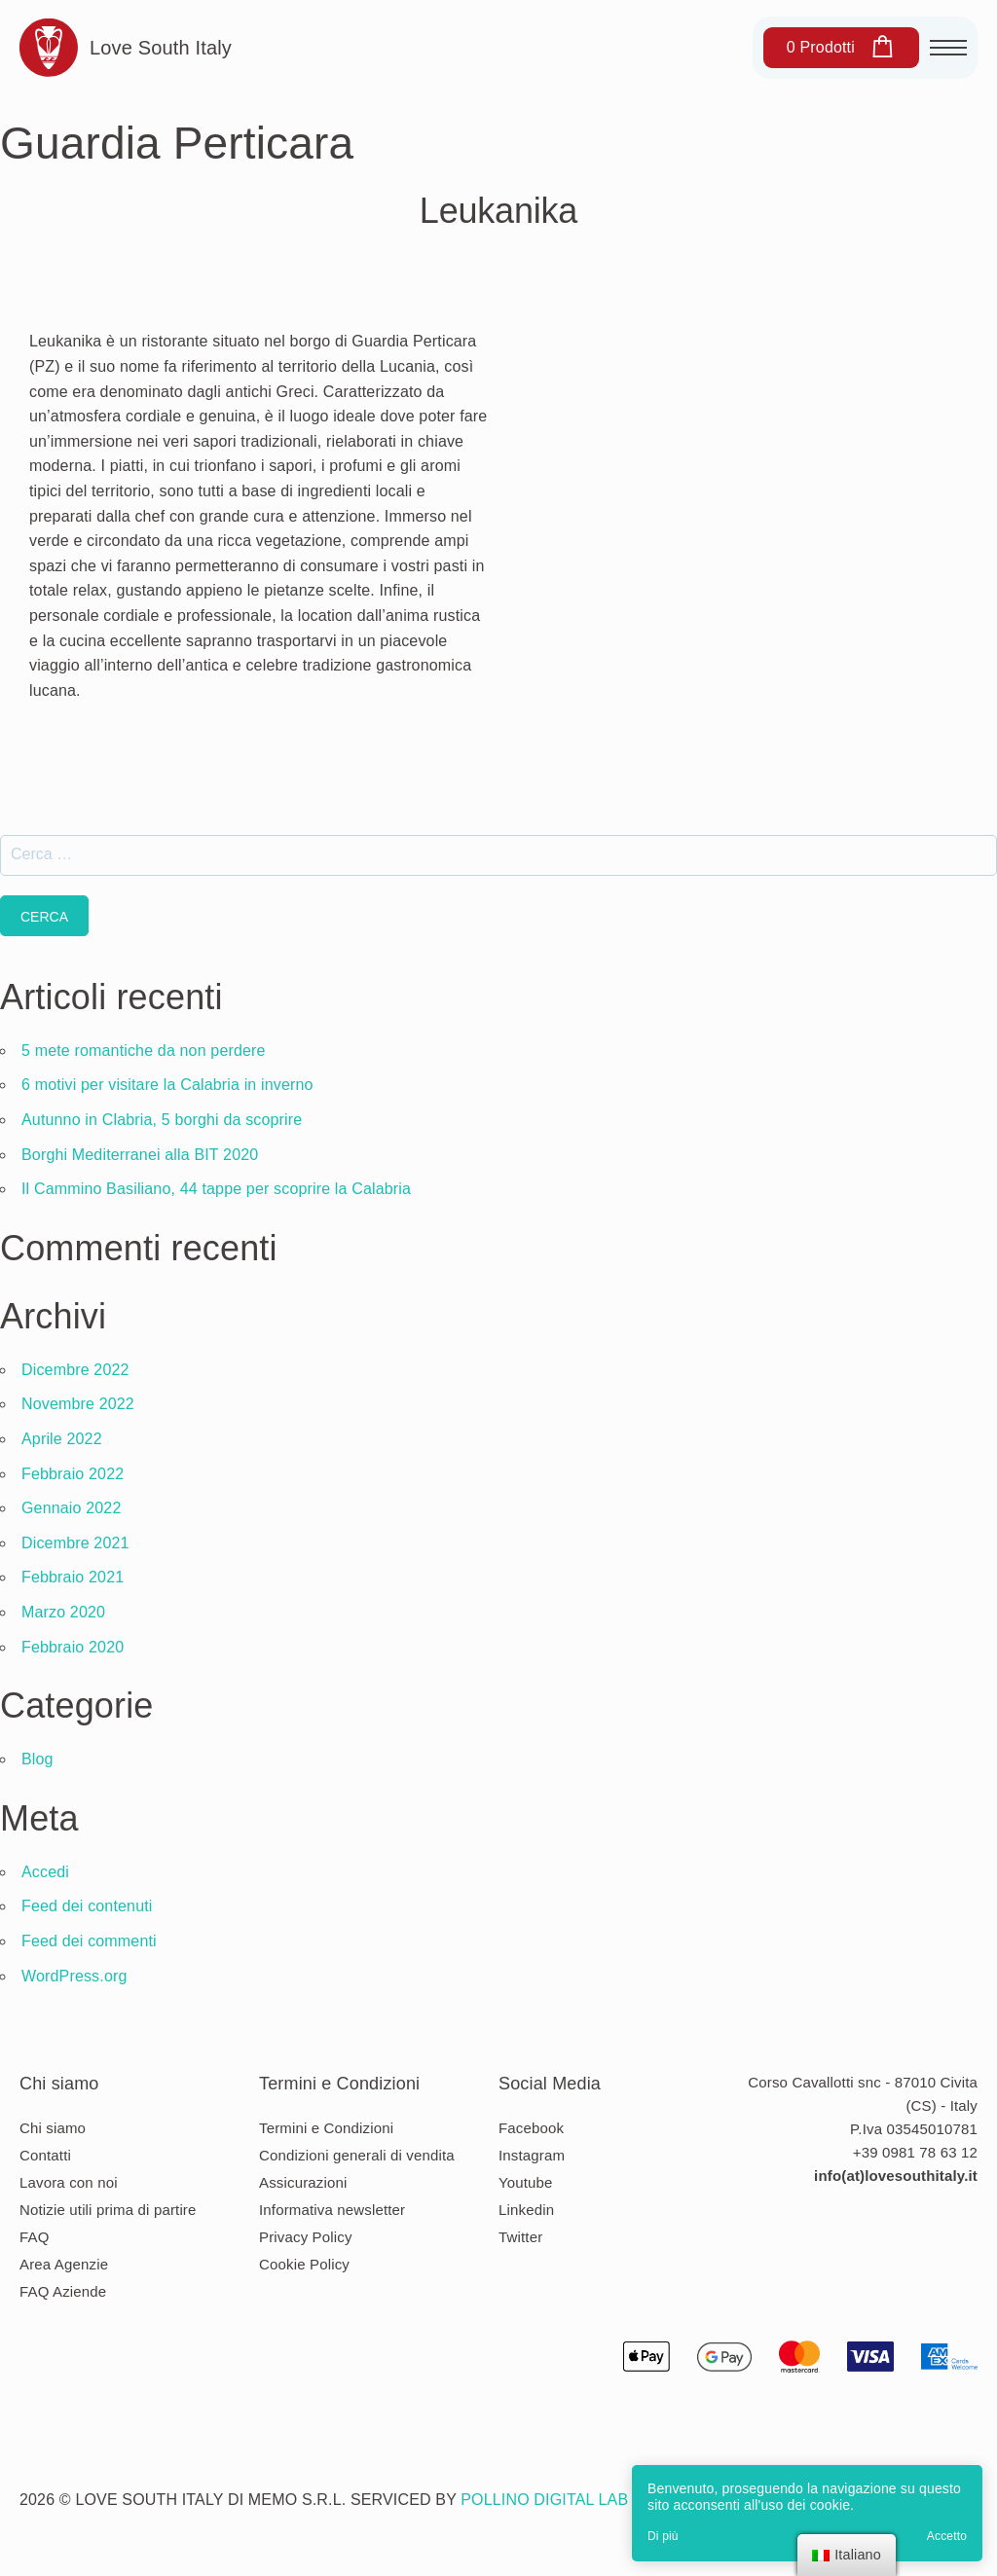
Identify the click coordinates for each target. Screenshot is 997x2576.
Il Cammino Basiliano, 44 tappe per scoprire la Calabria (216, 1188)
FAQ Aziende (62, 2291)
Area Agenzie (63, 2264)
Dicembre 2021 (75, 1543)
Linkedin (526, 2209)
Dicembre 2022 (75, 1369)
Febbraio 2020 (72, 1647)
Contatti (45, 2155)
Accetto (947, 2536)
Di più (663, 2536)
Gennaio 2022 (71, 1508)
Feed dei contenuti (87, 1906)
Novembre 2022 (77, 1404)
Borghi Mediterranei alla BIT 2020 (139, 1154)
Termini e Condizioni (326, 2128)
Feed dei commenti (89, 1941)
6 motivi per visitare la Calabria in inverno (167, 1084)
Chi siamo (52, 2128)
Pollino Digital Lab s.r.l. (569, 2499)
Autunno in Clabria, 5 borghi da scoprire (161, 1119)
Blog (37, 1759)
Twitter (520, 2237)
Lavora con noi (68, 2182)
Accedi (45, 1872)
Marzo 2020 (63, 1612)
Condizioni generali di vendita (357, 2155)
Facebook (531, 2128)
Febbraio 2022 (72, 1474)
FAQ (34, 2237)
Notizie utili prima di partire (108, 2209)
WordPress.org (74, 1976)
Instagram (531, 2155)
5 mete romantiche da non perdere (143, 1050)
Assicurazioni (303, 2182)
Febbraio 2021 (72, 1577)
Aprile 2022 (61, 1439)
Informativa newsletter (332, 2209)
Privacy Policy (305, 2237)
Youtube (525, 2182)
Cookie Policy (304, 2264)
